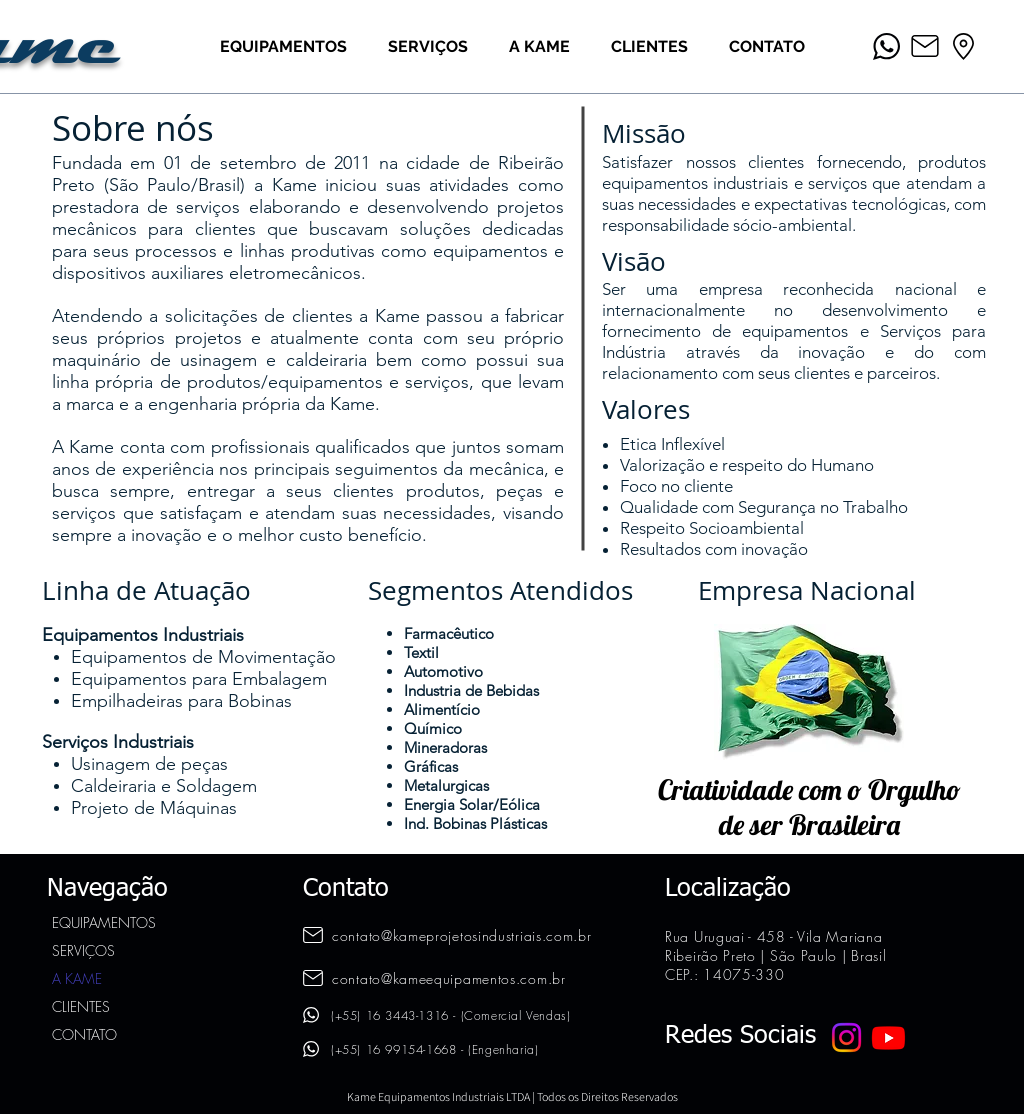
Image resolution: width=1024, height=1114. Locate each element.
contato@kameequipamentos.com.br (449, 978)
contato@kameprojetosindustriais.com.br (462, 935)
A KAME (77, 978)
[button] (283, 47)
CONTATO (84, 1034)
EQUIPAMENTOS (104, 922)
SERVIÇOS (83, 950)
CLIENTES (81, 1006)
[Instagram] (846, 1037)
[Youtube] (888, 1037)
